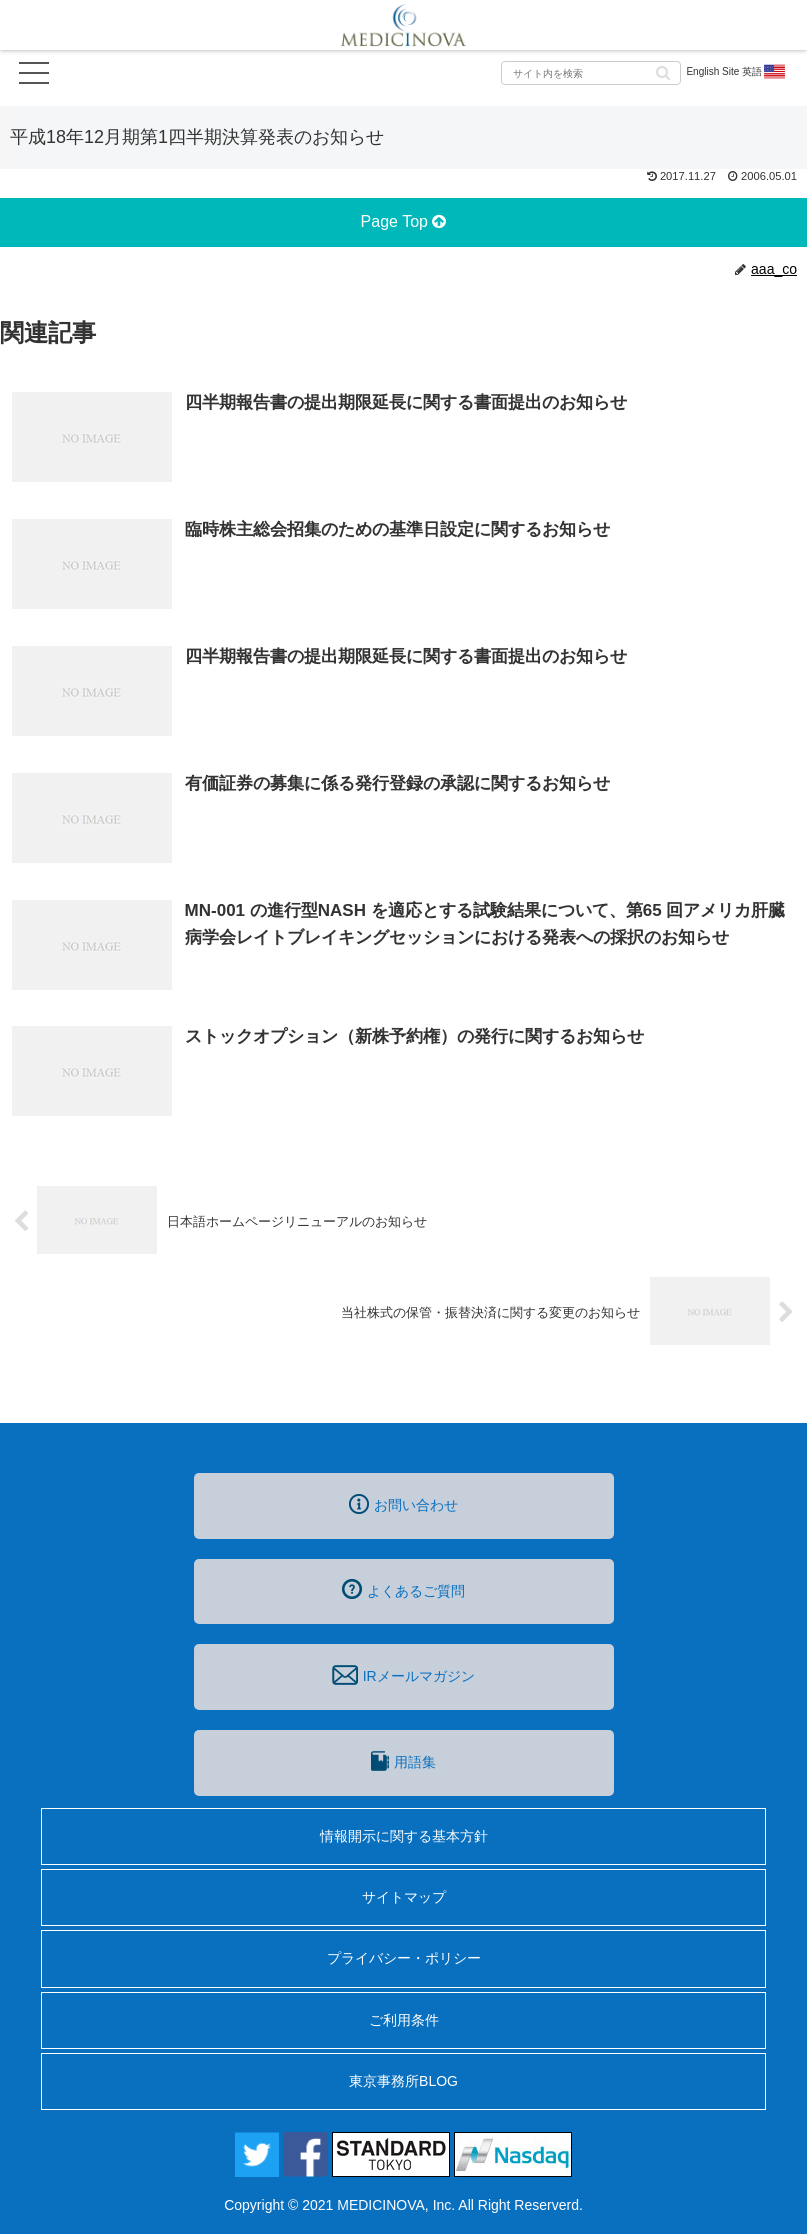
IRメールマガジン (403, 1675)
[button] (663, 71)
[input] (591, 73)
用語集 (403, 1761)
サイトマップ (404, 1897)
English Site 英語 (736, 72)
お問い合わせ (403, 1504)
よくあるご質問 (403, 1589)
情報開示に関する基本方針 (404, 1836)
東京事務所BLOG (403, 2081)
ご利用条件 (404, 2020)
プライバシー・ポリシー (404, 1958)
